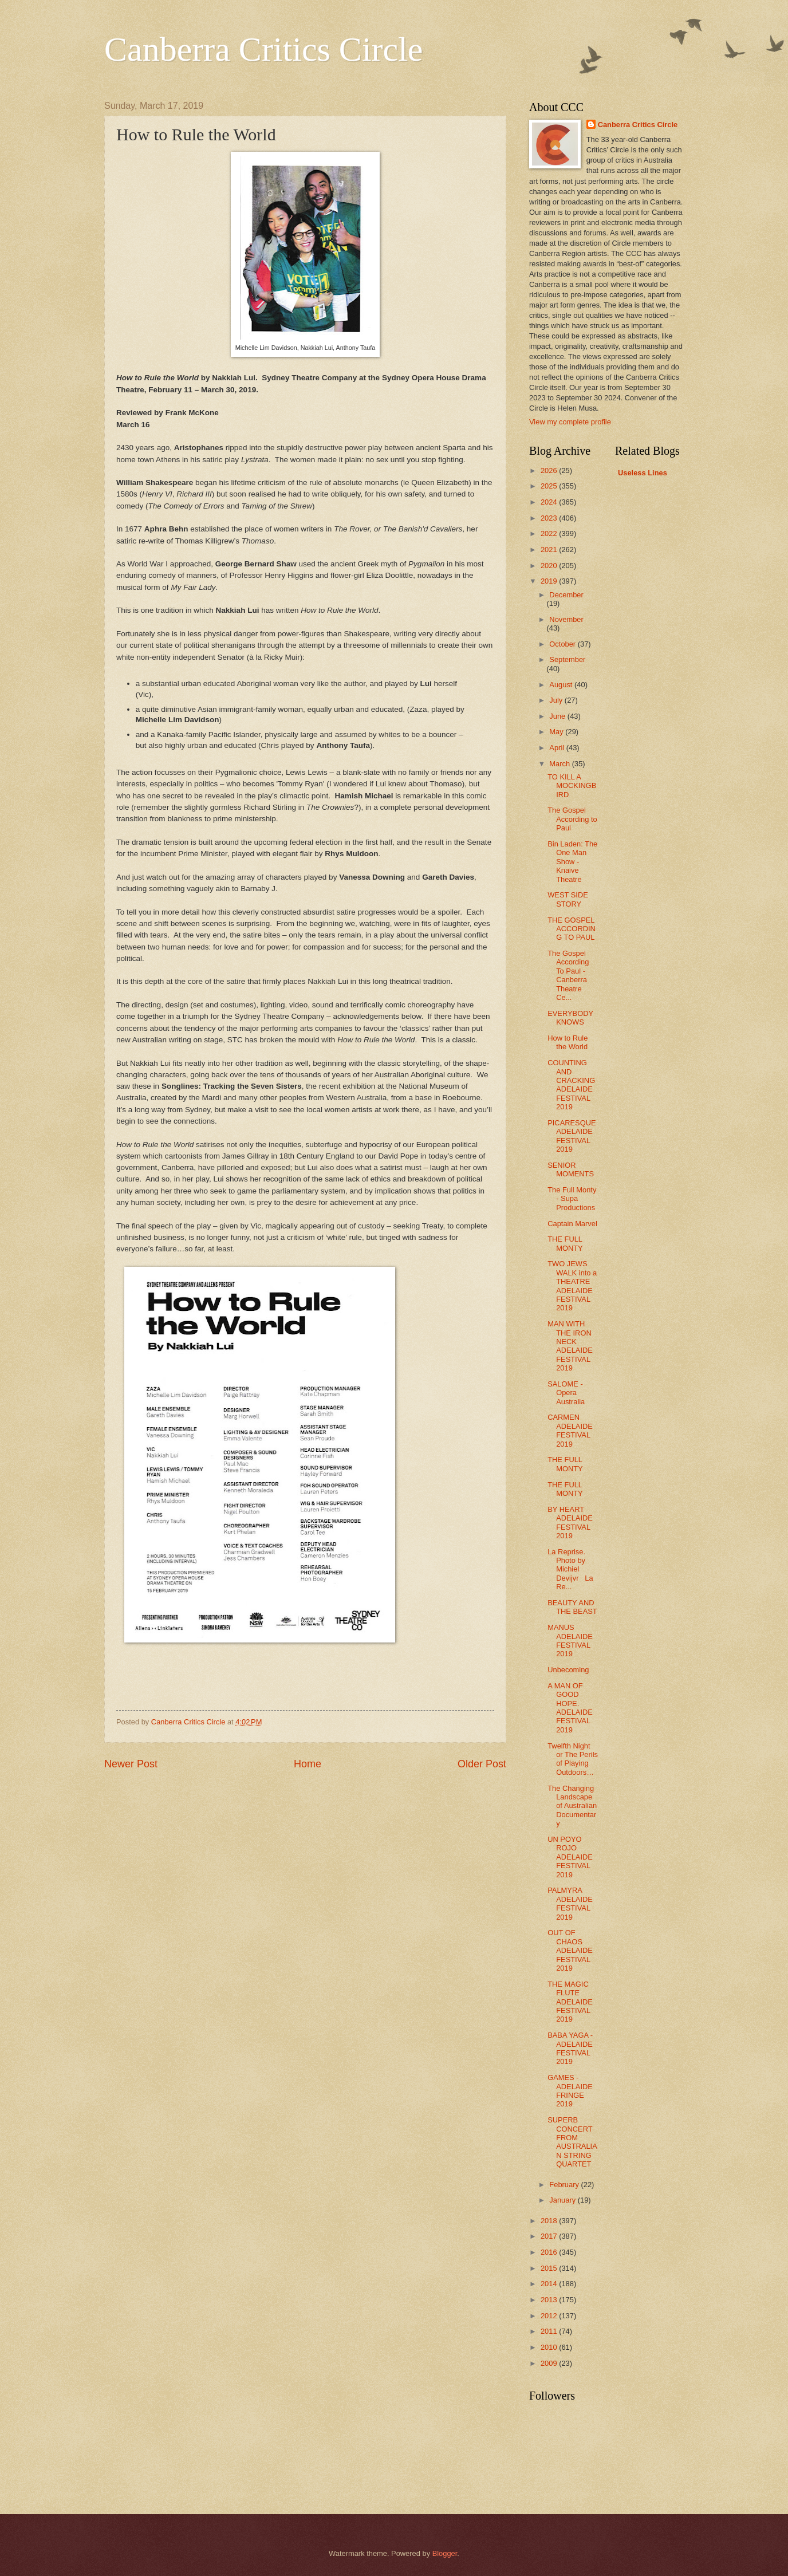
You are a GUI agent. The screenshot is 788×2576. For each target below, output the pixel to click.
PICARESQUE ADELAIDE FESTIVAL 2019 (571, 1135)
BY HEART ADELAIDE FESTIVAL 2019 (570, 1522)
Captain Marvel (572, 1223)
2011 (550, 2331)
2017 (550, 2236)
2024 (550, 502)
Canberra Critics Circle (263, 49)
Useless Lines (642, 472)
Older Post (482, 1764)
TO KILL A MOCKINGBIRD (571, 786)
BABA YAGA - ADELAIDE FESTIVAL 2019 (570, 2048)
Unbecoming (568, 1669)
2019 (550, 581)
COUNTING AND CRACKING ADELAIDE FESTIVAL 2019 (571, 1084)
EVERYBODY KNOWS (570, 1017)
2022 (550, 533)
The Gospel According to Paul (572, 819)
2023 (550, 518)
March (560, 763)
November (566, 619)
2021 (550, 549)
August (561, 684)
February (565, 2184)
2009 (550, 2363)
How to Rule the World (567, 1042)
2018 (550, 2220)
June (558, 716)
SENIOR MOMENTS (570, 1169)
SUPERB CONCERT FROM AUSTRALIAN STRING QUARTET (572, 2142)
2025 (550, 486)
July (556, 700)
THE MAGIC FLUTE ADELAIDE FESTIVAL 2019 (570, 2002)
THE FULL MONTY (565, 1243)
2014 (550, 2283)
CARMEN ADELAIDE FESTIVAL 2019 (570, 1430)
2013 (550, 2299)
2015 (550, 2268)
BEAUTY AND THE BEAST (572, 1607)
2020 (550, 565)
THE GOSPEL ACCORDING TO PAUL (571, 929)
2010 (550, 2347)
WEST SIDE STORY (567, 899)
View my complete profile (570, 421)
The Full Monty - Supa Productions (571, 1198)
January (563, 2200)
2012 (550, 2315)
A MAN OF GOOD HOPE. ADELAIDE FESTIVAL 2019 (570, 1707)
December (566, 594)
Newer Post (130, 1764)
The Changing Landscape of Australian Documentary (572, 1806)
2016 (550, 2252)
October (563, 644)
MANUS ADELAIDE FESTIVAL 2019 (570, 1640)
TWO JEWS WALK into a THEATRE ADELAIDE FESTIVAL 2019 (572, 1285)
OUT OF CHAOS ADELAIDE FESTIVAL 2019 (570, 1950)
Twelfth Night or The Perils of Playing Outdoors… (572, 1759)
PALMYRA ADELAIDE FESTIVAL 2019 (570, 1903)
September (567, 659)
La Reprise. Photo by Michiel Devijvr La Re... (570, 1569)
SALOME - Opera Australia (566, 1393)
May (557, 731)
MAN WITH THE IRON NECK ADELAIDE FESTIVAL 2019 (570, 1345)
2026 (550, 470)
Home (307, 1764)
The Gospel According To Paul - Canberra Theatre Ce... (568, 975)
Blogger (445, 2553)
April (557, 747)
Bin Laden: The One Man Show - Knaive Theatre (572, 862)
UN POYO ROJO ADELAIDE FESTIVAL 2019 (570, 1857)
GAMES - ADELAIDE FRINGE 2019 (570, 2090)
